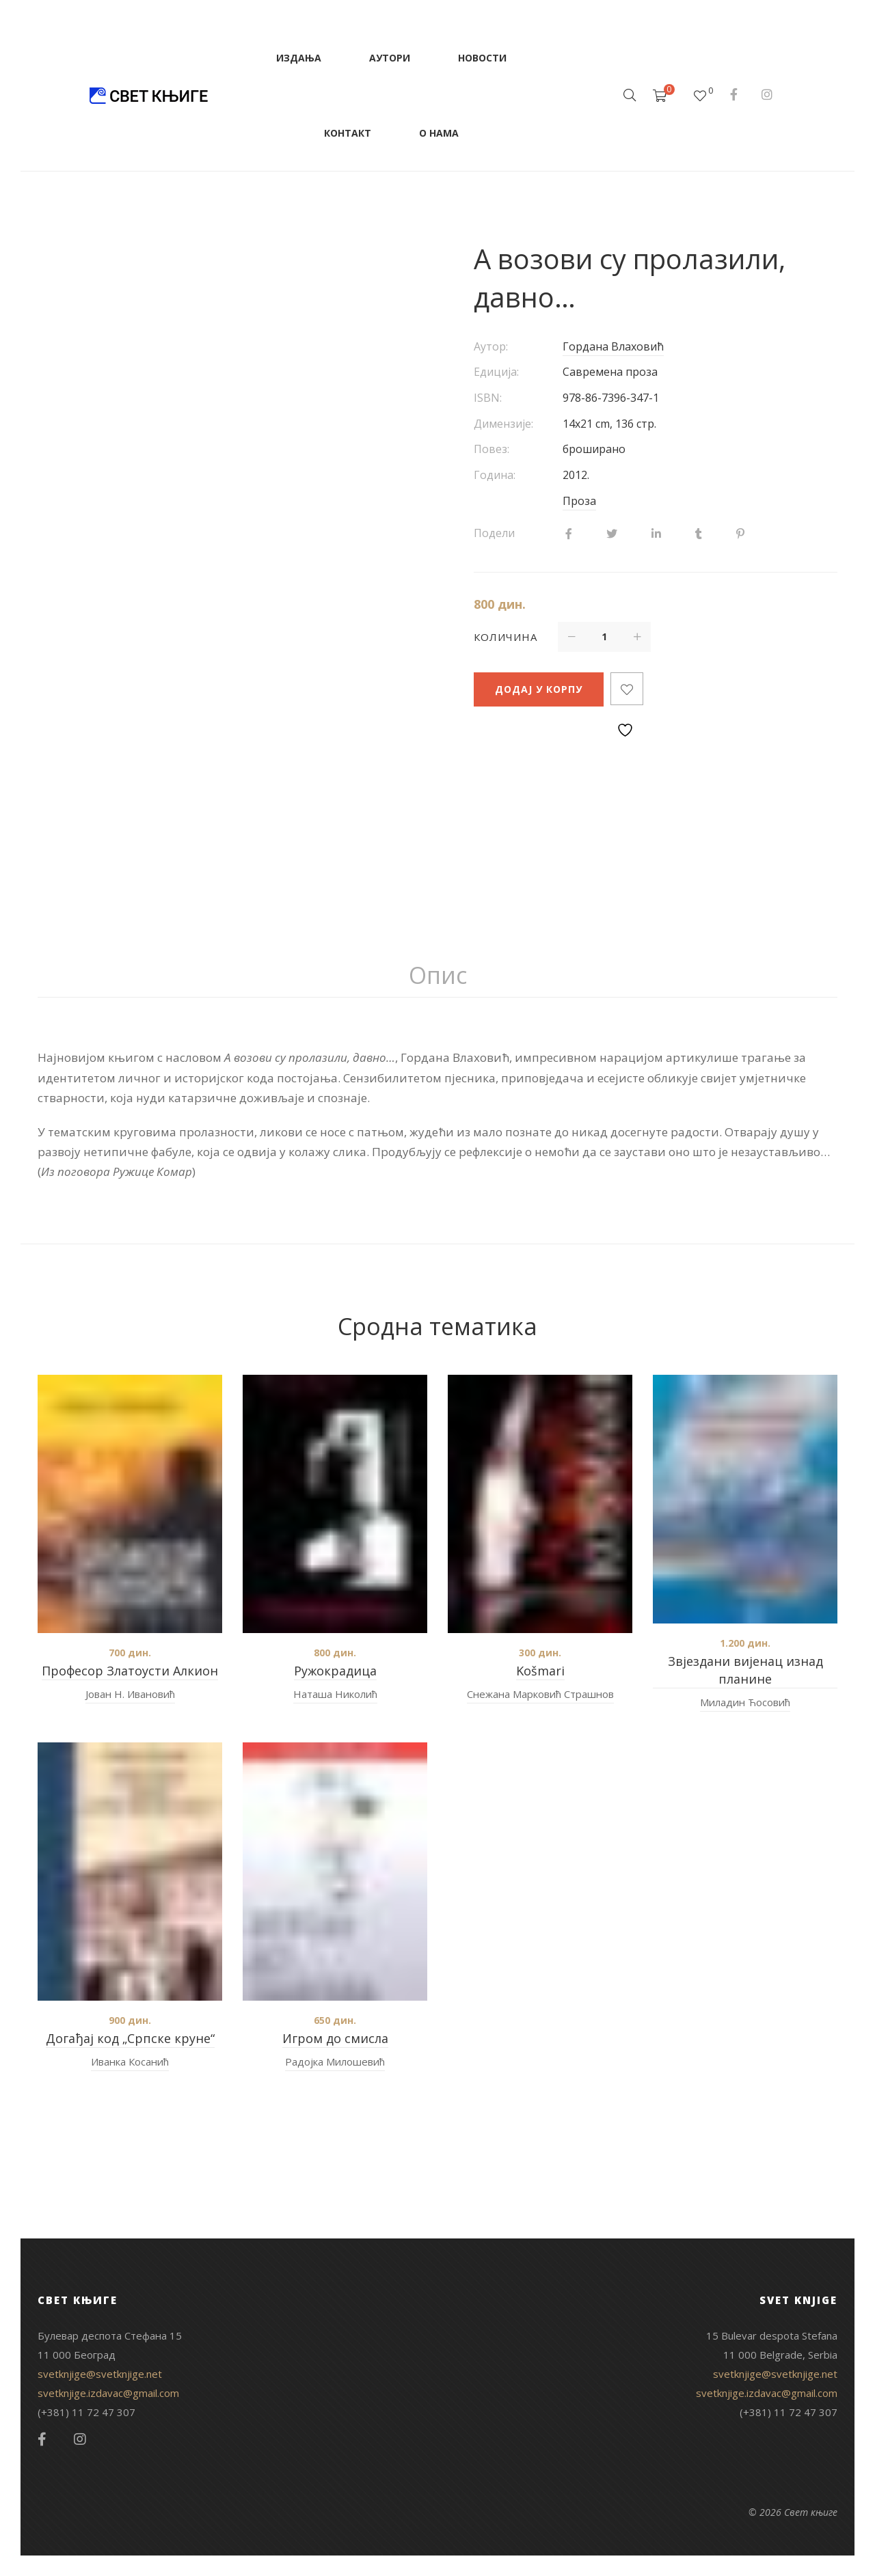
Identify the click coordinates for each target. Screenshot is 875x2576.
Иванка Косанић (130, 2061)
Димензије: (503, 423)
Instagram (767, 94)
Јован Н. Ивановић (130, 1694)
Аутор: (491, 346)
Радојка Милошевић (335, 2061)
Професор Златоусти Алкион (130, 1670)
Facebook (734, 94)
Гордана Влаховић (613, 346)
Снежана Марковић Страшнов (540, 1694)
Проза (579, 500)
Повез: (491, 448)
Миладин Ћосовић (745, 1702)
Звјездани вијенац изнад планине (745, 1670)
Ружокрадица (335, 1670)
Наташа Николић (335, 1694)
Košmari (540, 1670)
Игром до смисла (335, 2038)
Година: (494, 474)
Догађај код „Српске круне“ (130, 2038)
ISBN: (488, 397)
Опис (438, 975)
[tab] (438, 976)
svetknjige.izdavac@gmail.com (108, 2393)
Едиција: (496, 371)
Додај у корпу (538, 689)
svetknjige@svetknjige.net (100, 2374)
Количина (505, 637)
